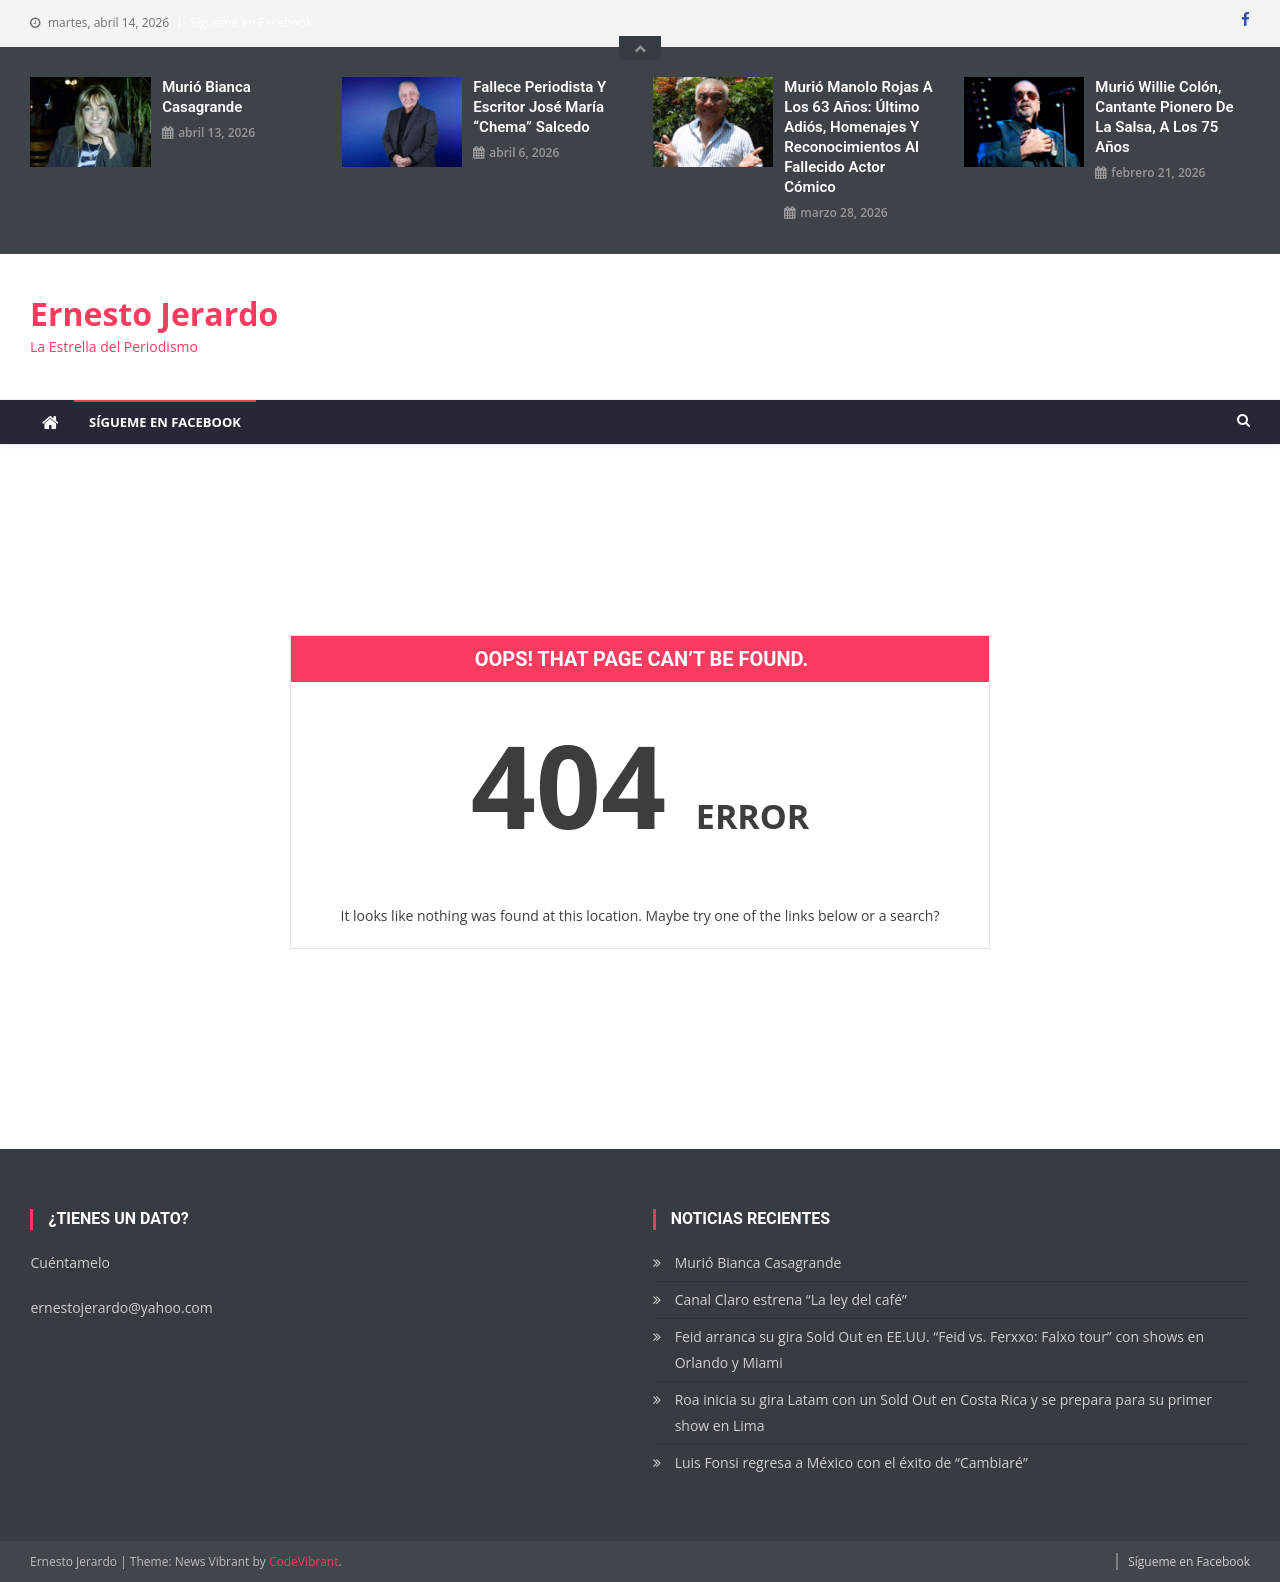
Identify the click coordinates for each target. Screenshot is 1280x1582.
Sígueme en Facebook (251, 22)
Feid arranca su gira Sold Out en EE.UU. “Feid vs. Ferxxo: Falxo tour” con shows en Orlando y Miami (939, 1349)
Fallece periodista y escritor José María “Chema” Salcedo (539, 107)
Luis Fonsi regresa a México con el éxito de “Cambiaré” (851, 1462)
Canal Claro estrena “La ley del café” (791, 1299)
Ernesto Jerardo (154, 313)
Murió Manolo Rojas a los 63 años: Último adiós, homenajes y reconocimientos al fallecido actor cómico (858, 137)
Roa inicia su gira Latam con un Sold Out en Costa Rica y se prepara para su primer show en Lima (943, 1412)
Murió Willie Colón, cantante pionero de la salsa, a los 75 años (1164, 117)
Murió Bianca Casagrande (206, 97)
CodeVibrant (304, 1561)
